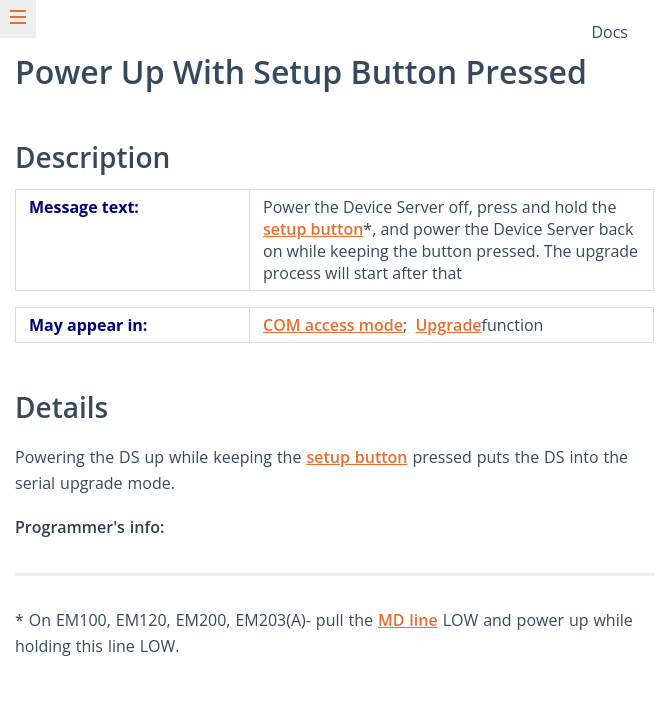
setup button (313, 229)
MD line (408, 620)
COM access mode (333, 325)
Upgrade (448, 325)
